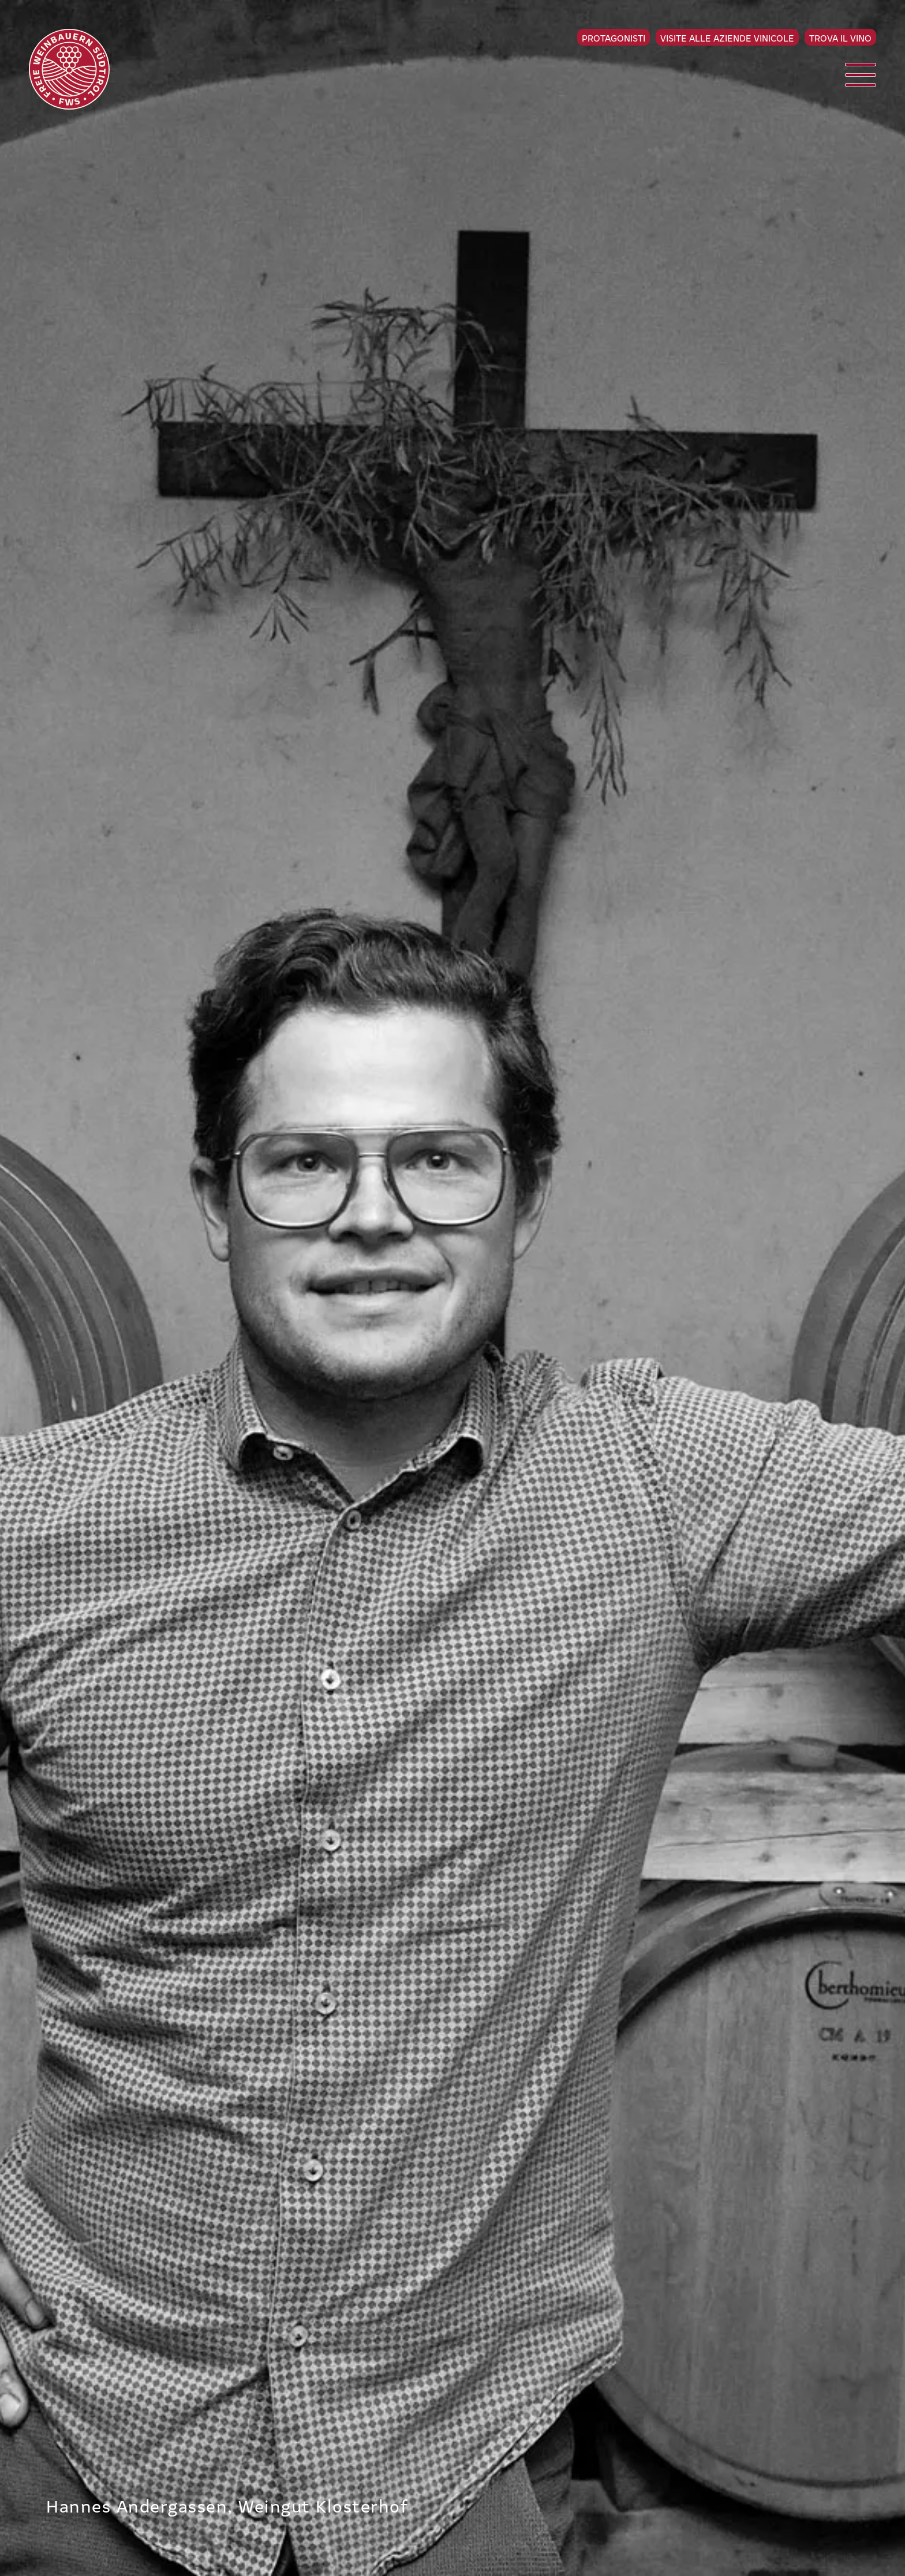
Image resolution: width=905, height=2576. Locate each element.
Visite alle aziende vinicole (727, 37)
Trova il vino (840, 37)
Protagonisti (613, 37)
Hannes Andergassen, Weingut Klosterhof (227, 2505)
